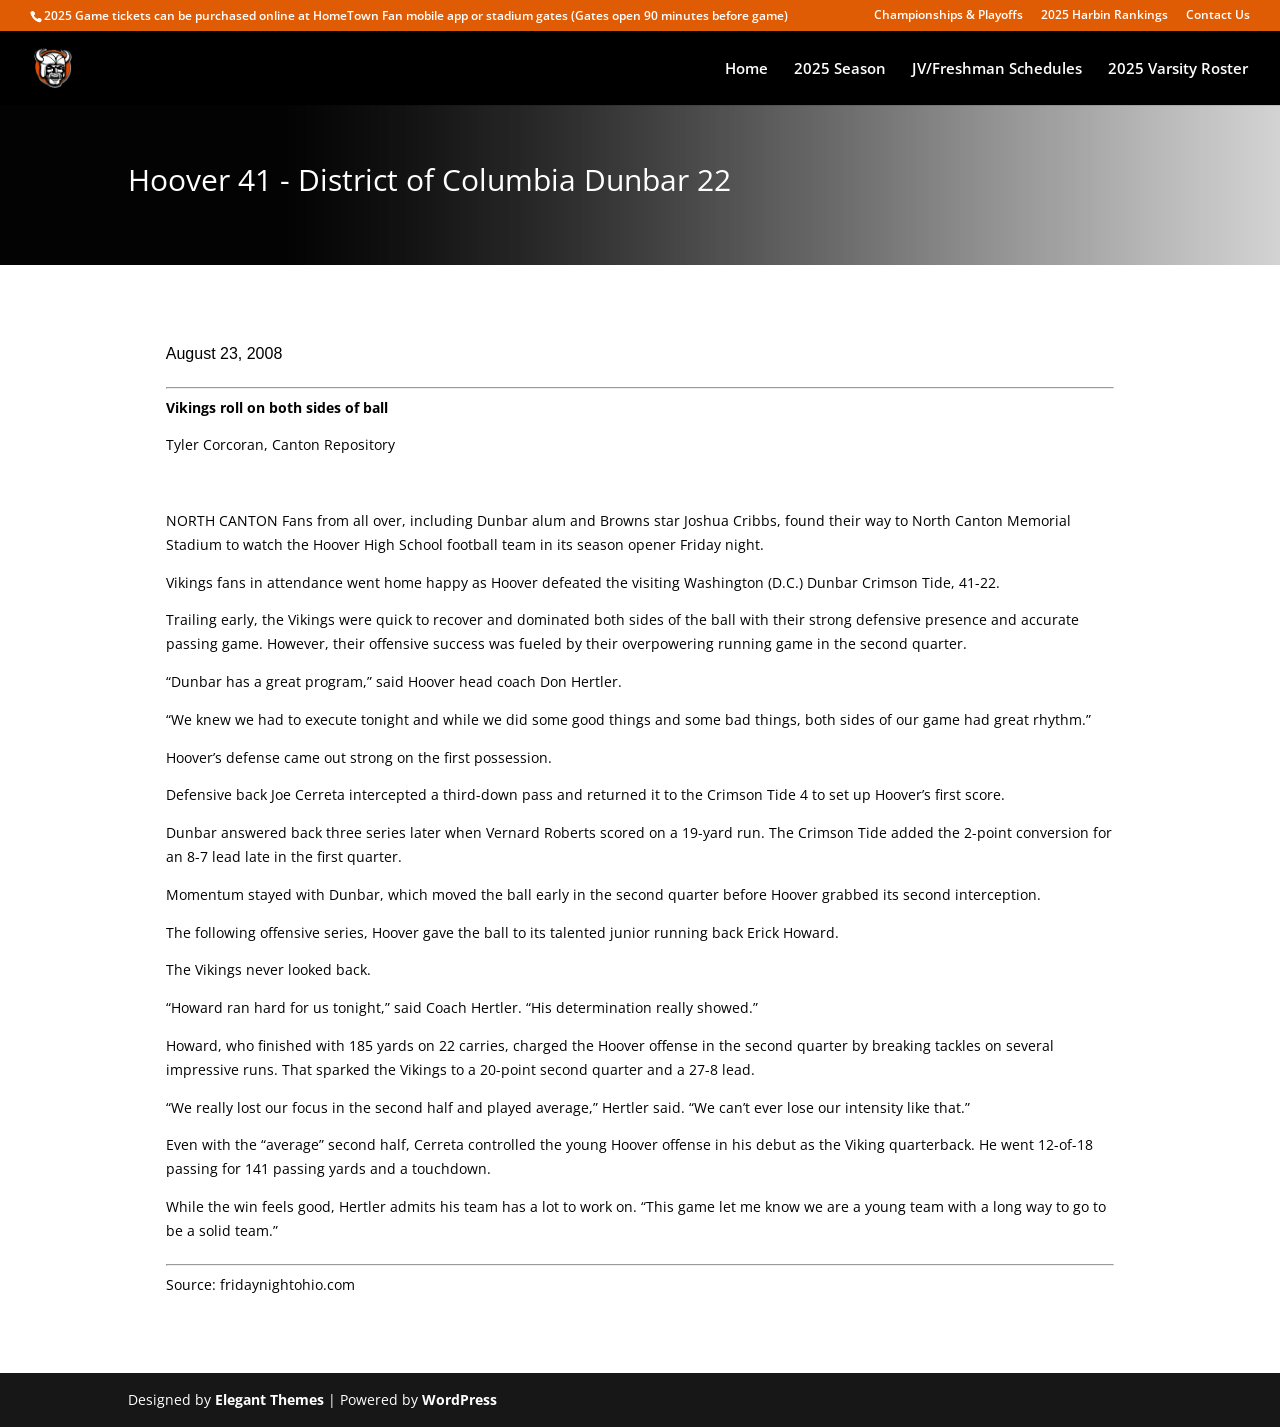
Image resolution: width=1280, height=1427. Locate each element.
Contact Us (1218, 16)
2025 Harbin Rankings (1104, 16)
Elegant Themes (269, 1399)
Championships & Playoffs (948, 16)
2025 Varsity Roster (1178, 69)
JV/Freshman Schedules (997, 69)
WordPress (459, 1399)
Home (746, 69)
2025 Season (840, 69)
